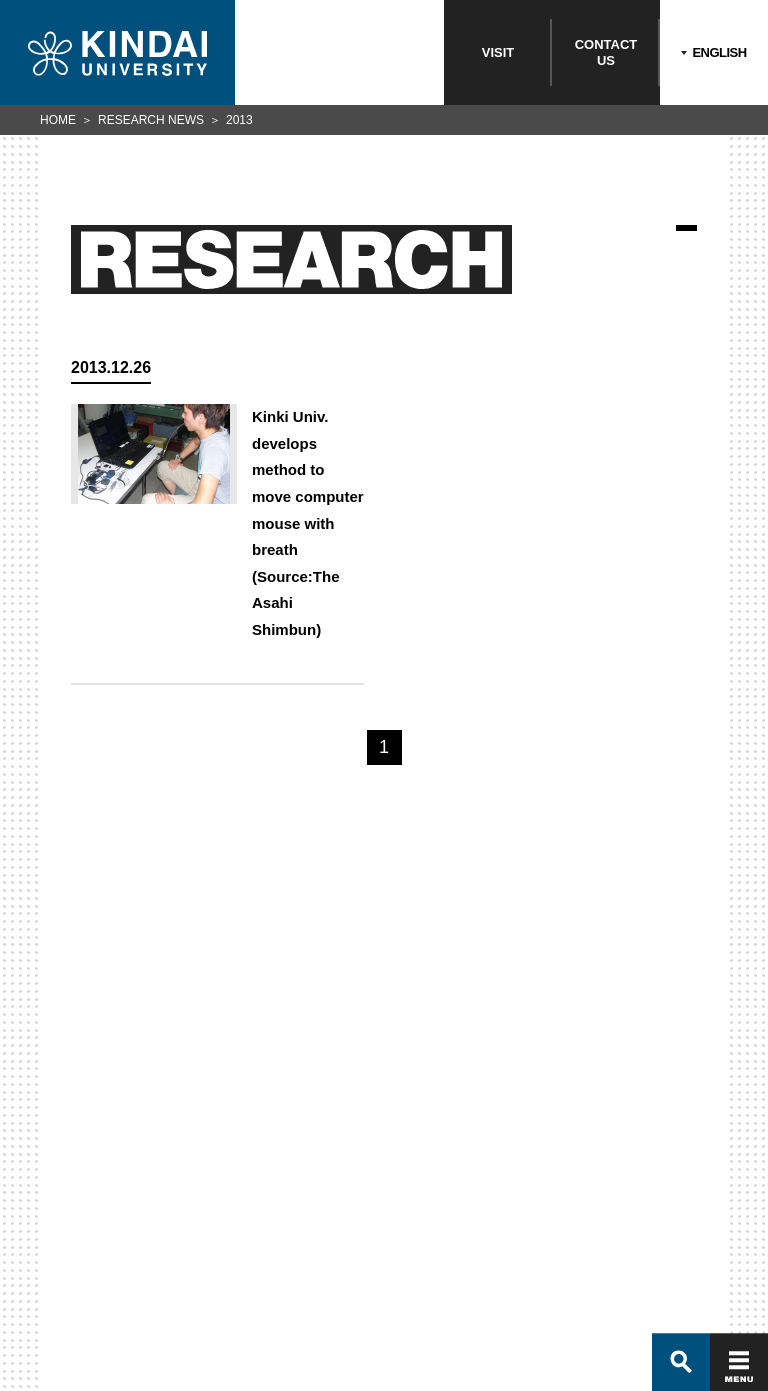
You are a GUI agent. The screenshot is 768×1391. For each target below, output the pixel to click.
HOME (58, 120)
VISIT (498, 52)
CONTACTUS (606, 52)
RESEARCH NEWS (151, 120)
